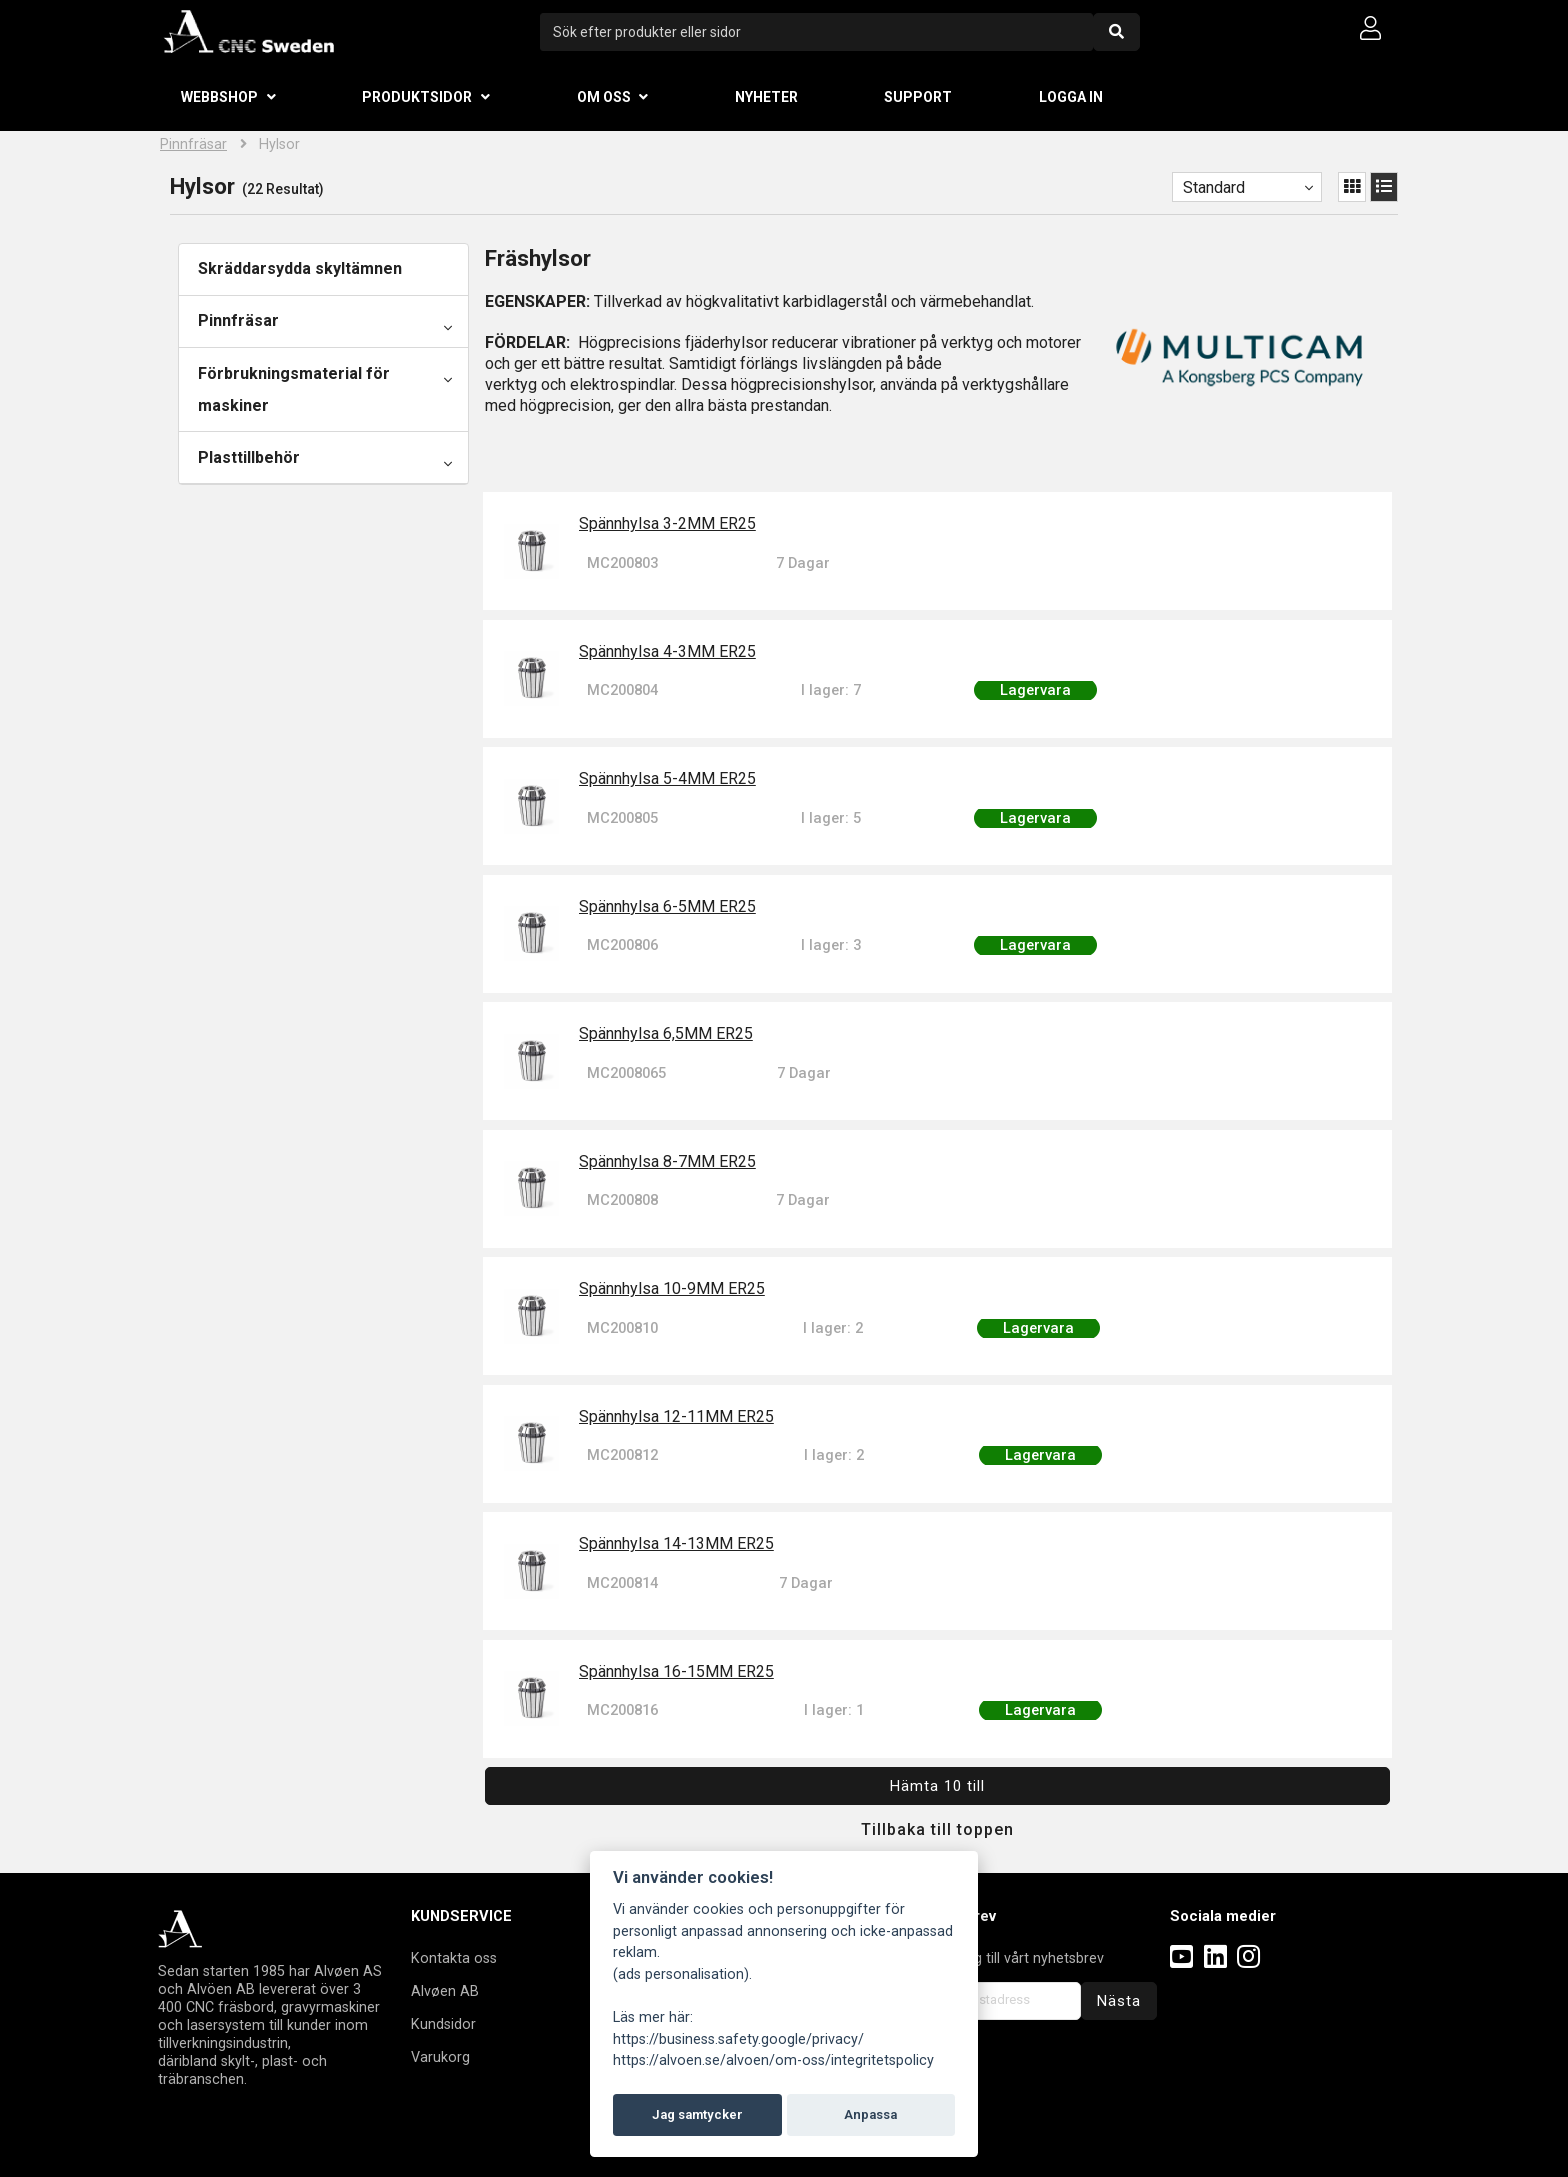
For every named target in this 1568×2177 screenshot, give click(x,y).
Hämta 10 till (937, 1786)
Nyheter (766, 97)
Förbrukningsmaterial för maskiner (294, 389)
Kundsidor (443, 2024)
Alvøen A (440, 1991)
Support (918, 97)
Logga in (1071, 97)
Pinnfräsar (193, 144)
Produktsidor (417, 97)
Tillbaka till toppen (937, 1829)
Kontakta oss (454, 1958)
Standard (1214, 187)
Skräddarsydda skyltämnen (300, 268)
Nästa (1119, 2001)
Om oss (604, 97)
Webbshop (219, 97)
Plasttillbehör (249, 457)
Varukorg (440, 2057)
